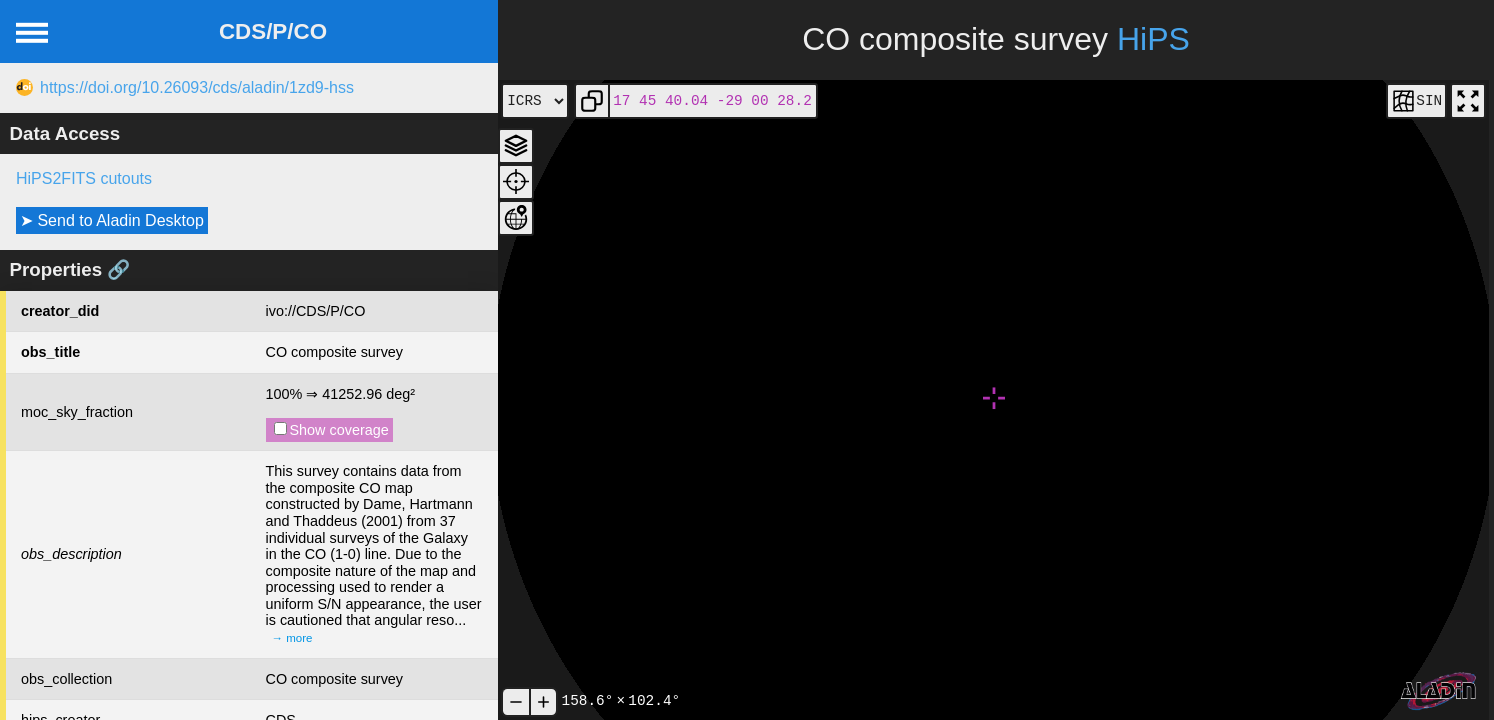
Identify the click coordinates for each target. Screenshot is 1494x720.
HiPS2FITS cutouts (84, 178)
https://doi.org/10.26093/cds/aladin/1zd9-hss (197, 87)
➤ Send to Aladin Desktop (112, 220)
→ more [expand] (292, 638)
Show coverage (331, 430)
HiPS (1153, 39)
